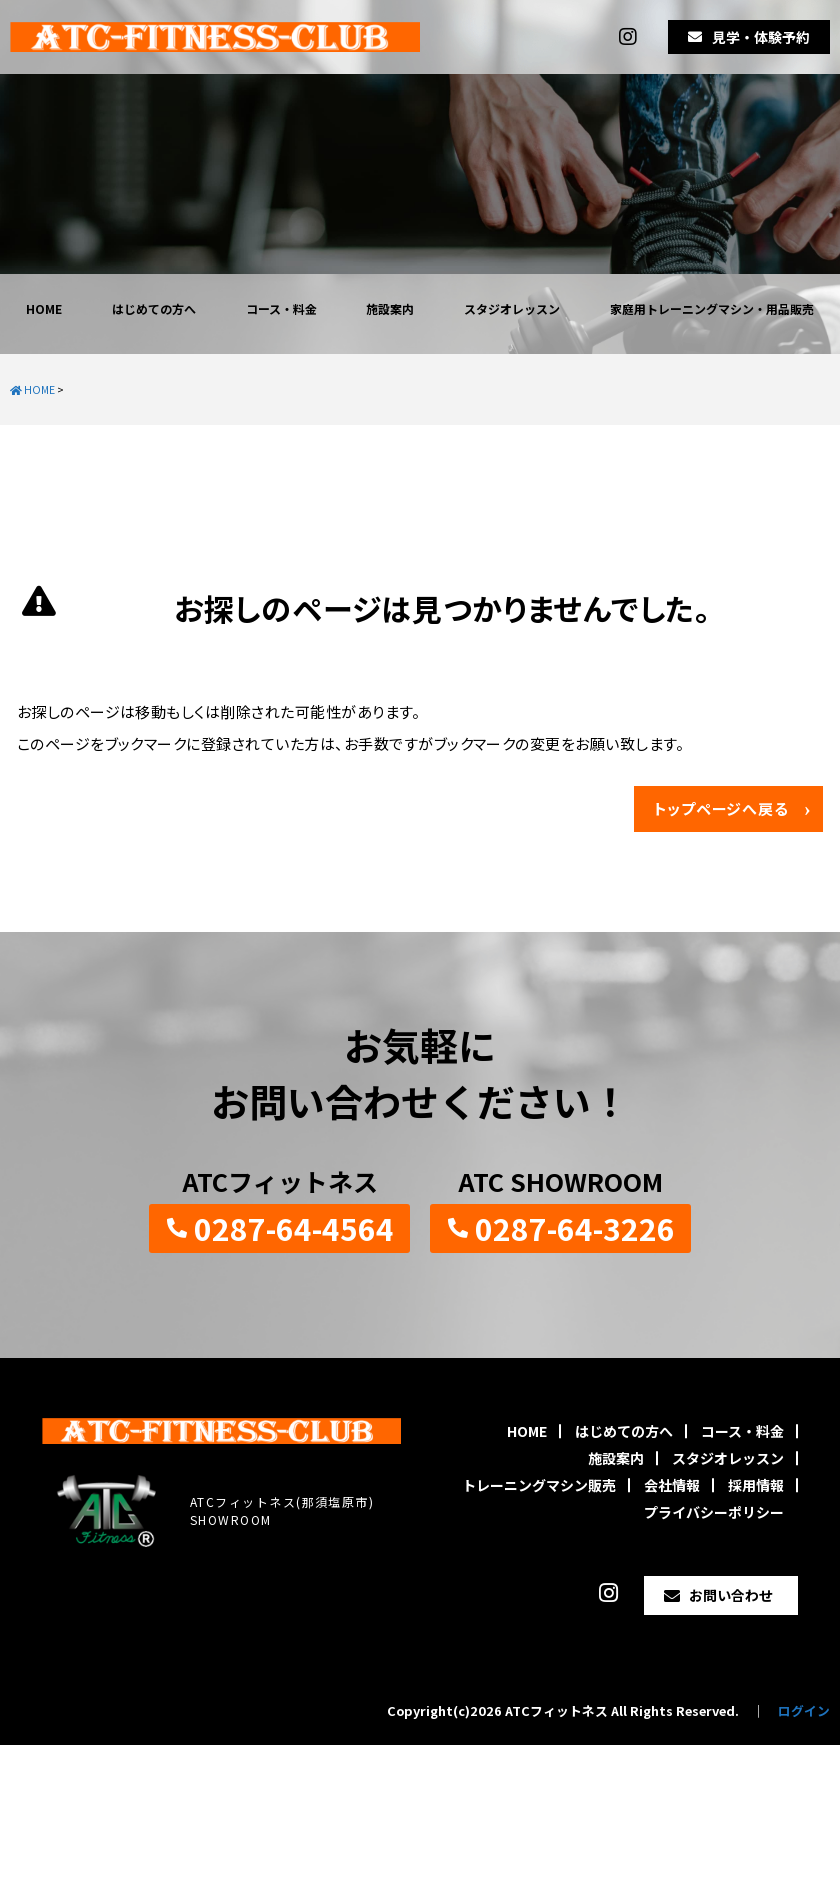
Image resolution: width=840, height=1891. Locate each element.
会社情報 (672, 1485)
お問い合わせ (731, 1595)
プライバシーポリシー (714, 1512)
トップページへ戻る (721, 808)
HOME (44, 308)
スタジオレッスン (512, 308)
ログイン (804, 1710)
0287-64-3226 (575, 1228)
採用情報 (756, 1485)
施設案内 (390, 308)
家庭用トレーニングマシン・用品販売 (712, 308)
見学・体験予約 (761, 37)
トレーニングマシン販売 (539, 1485)
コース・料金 (281, 308)
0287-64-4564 (294, 1228)
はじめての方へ (154, 308)
